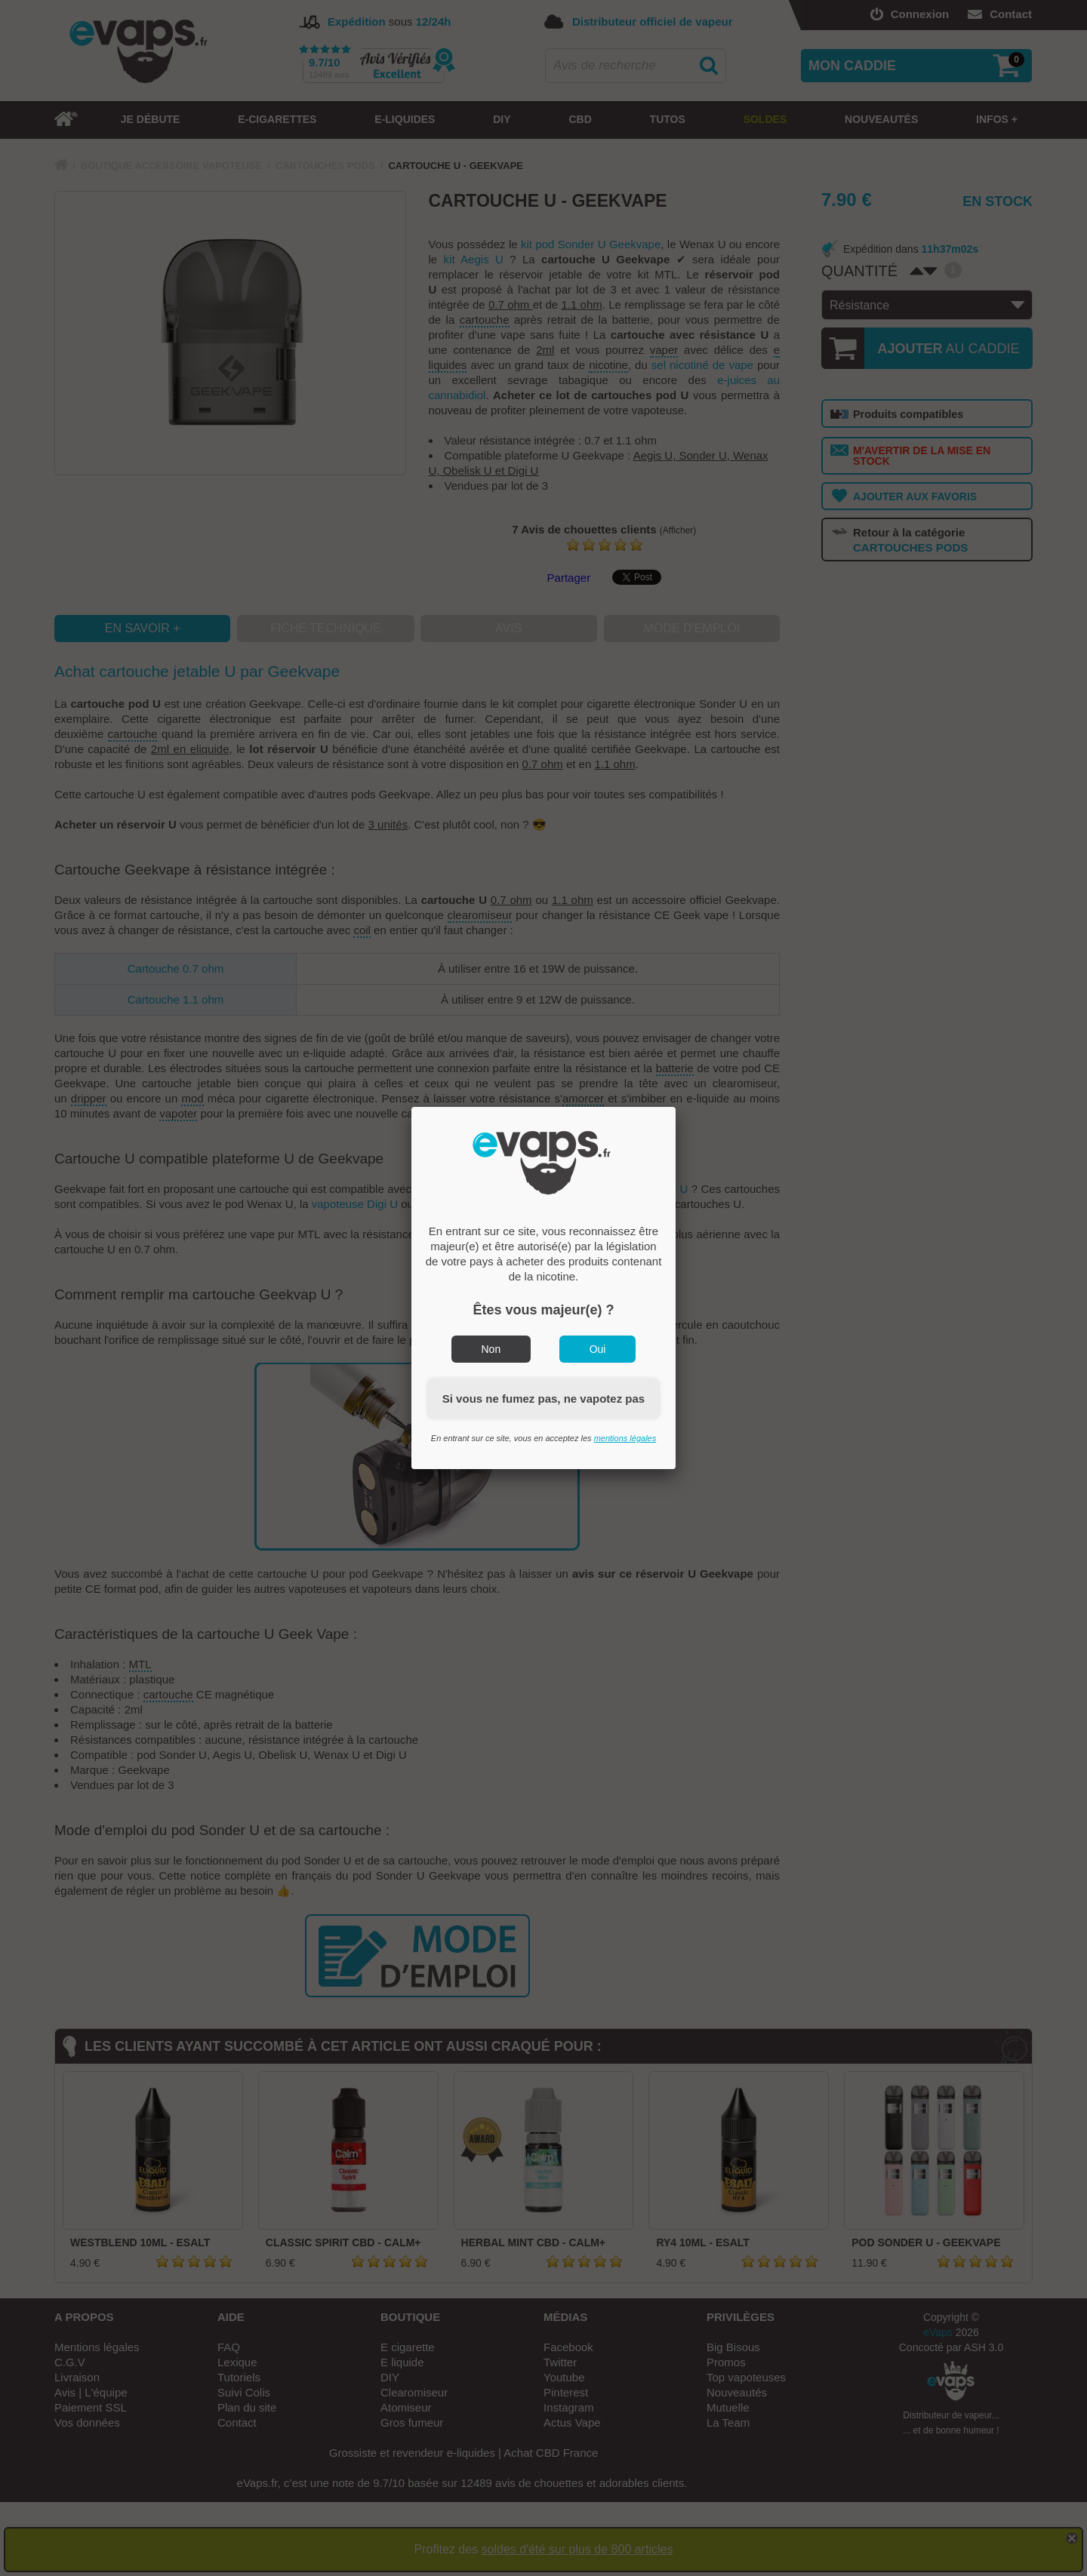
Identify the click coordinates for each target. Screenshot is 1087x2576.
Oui (598, 1349)
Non (491, 1349)
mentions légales (625, 1438)
